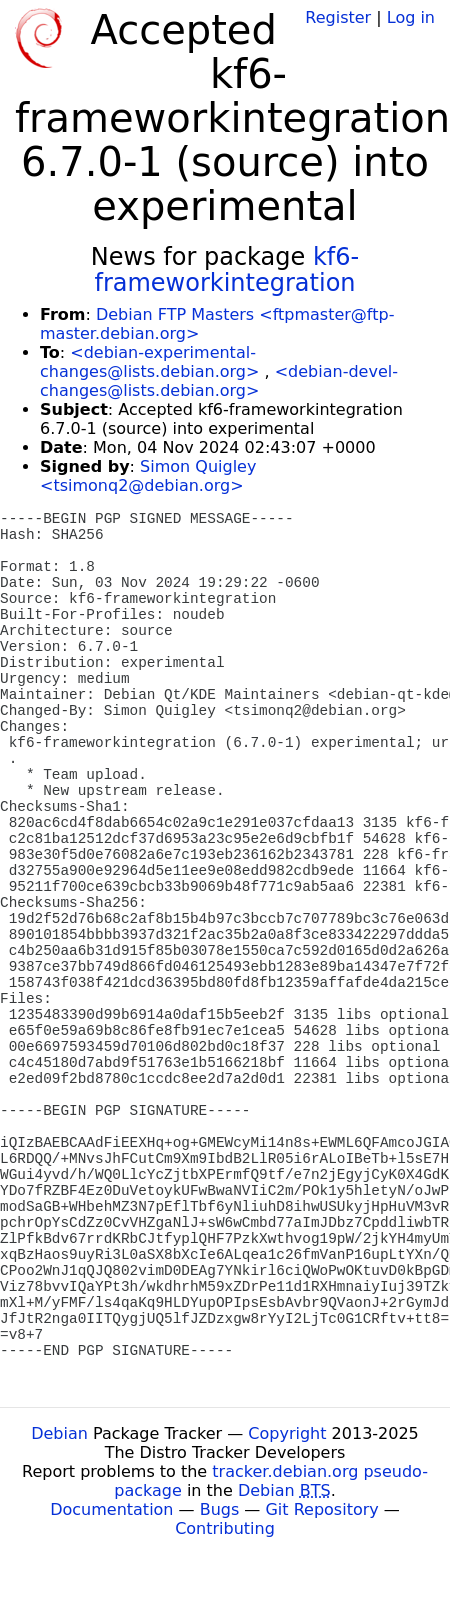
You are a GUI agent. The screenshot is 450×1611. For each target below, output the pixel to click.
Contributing (225, 1528)
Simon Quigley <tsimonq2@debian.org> (148, 476)
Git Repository (321, 1509)
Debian (59, 1433)
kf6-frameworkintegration (226, 270)
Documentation (111, 1509)
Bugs (220, 1509)
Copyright (287, 1433)
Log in (411, 17)
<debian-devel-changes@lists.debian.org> (219, 381)
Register (338, 17)
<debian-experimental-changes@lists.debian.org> (149, 362)
